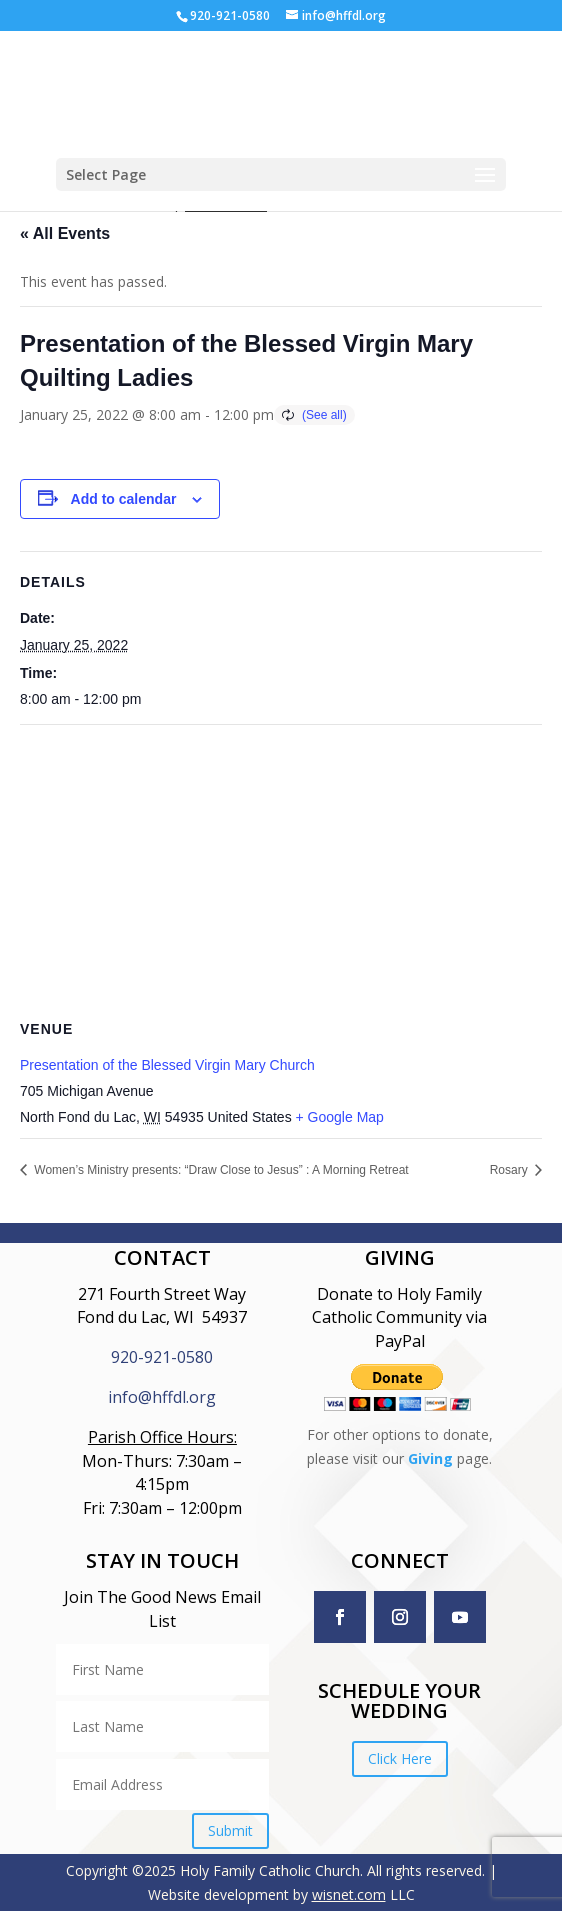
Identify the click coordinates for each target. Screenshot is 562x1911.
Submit (230, 1830)
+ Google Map (340, 1117)
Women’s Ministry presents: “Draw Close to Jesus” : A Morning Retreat (220, 1170)
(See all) (324, 415)
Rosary (510, 1170)
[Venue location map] (281, 869)
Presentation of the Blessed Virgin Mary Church (167, 1065)
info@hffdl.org (162, 1397)
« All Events (65, 233)
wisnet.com (349, 1894)
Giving (430, 1458)
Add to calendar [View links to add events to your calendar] (124, 499)
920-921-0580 (162, 1357)
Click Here (400, 1758)
